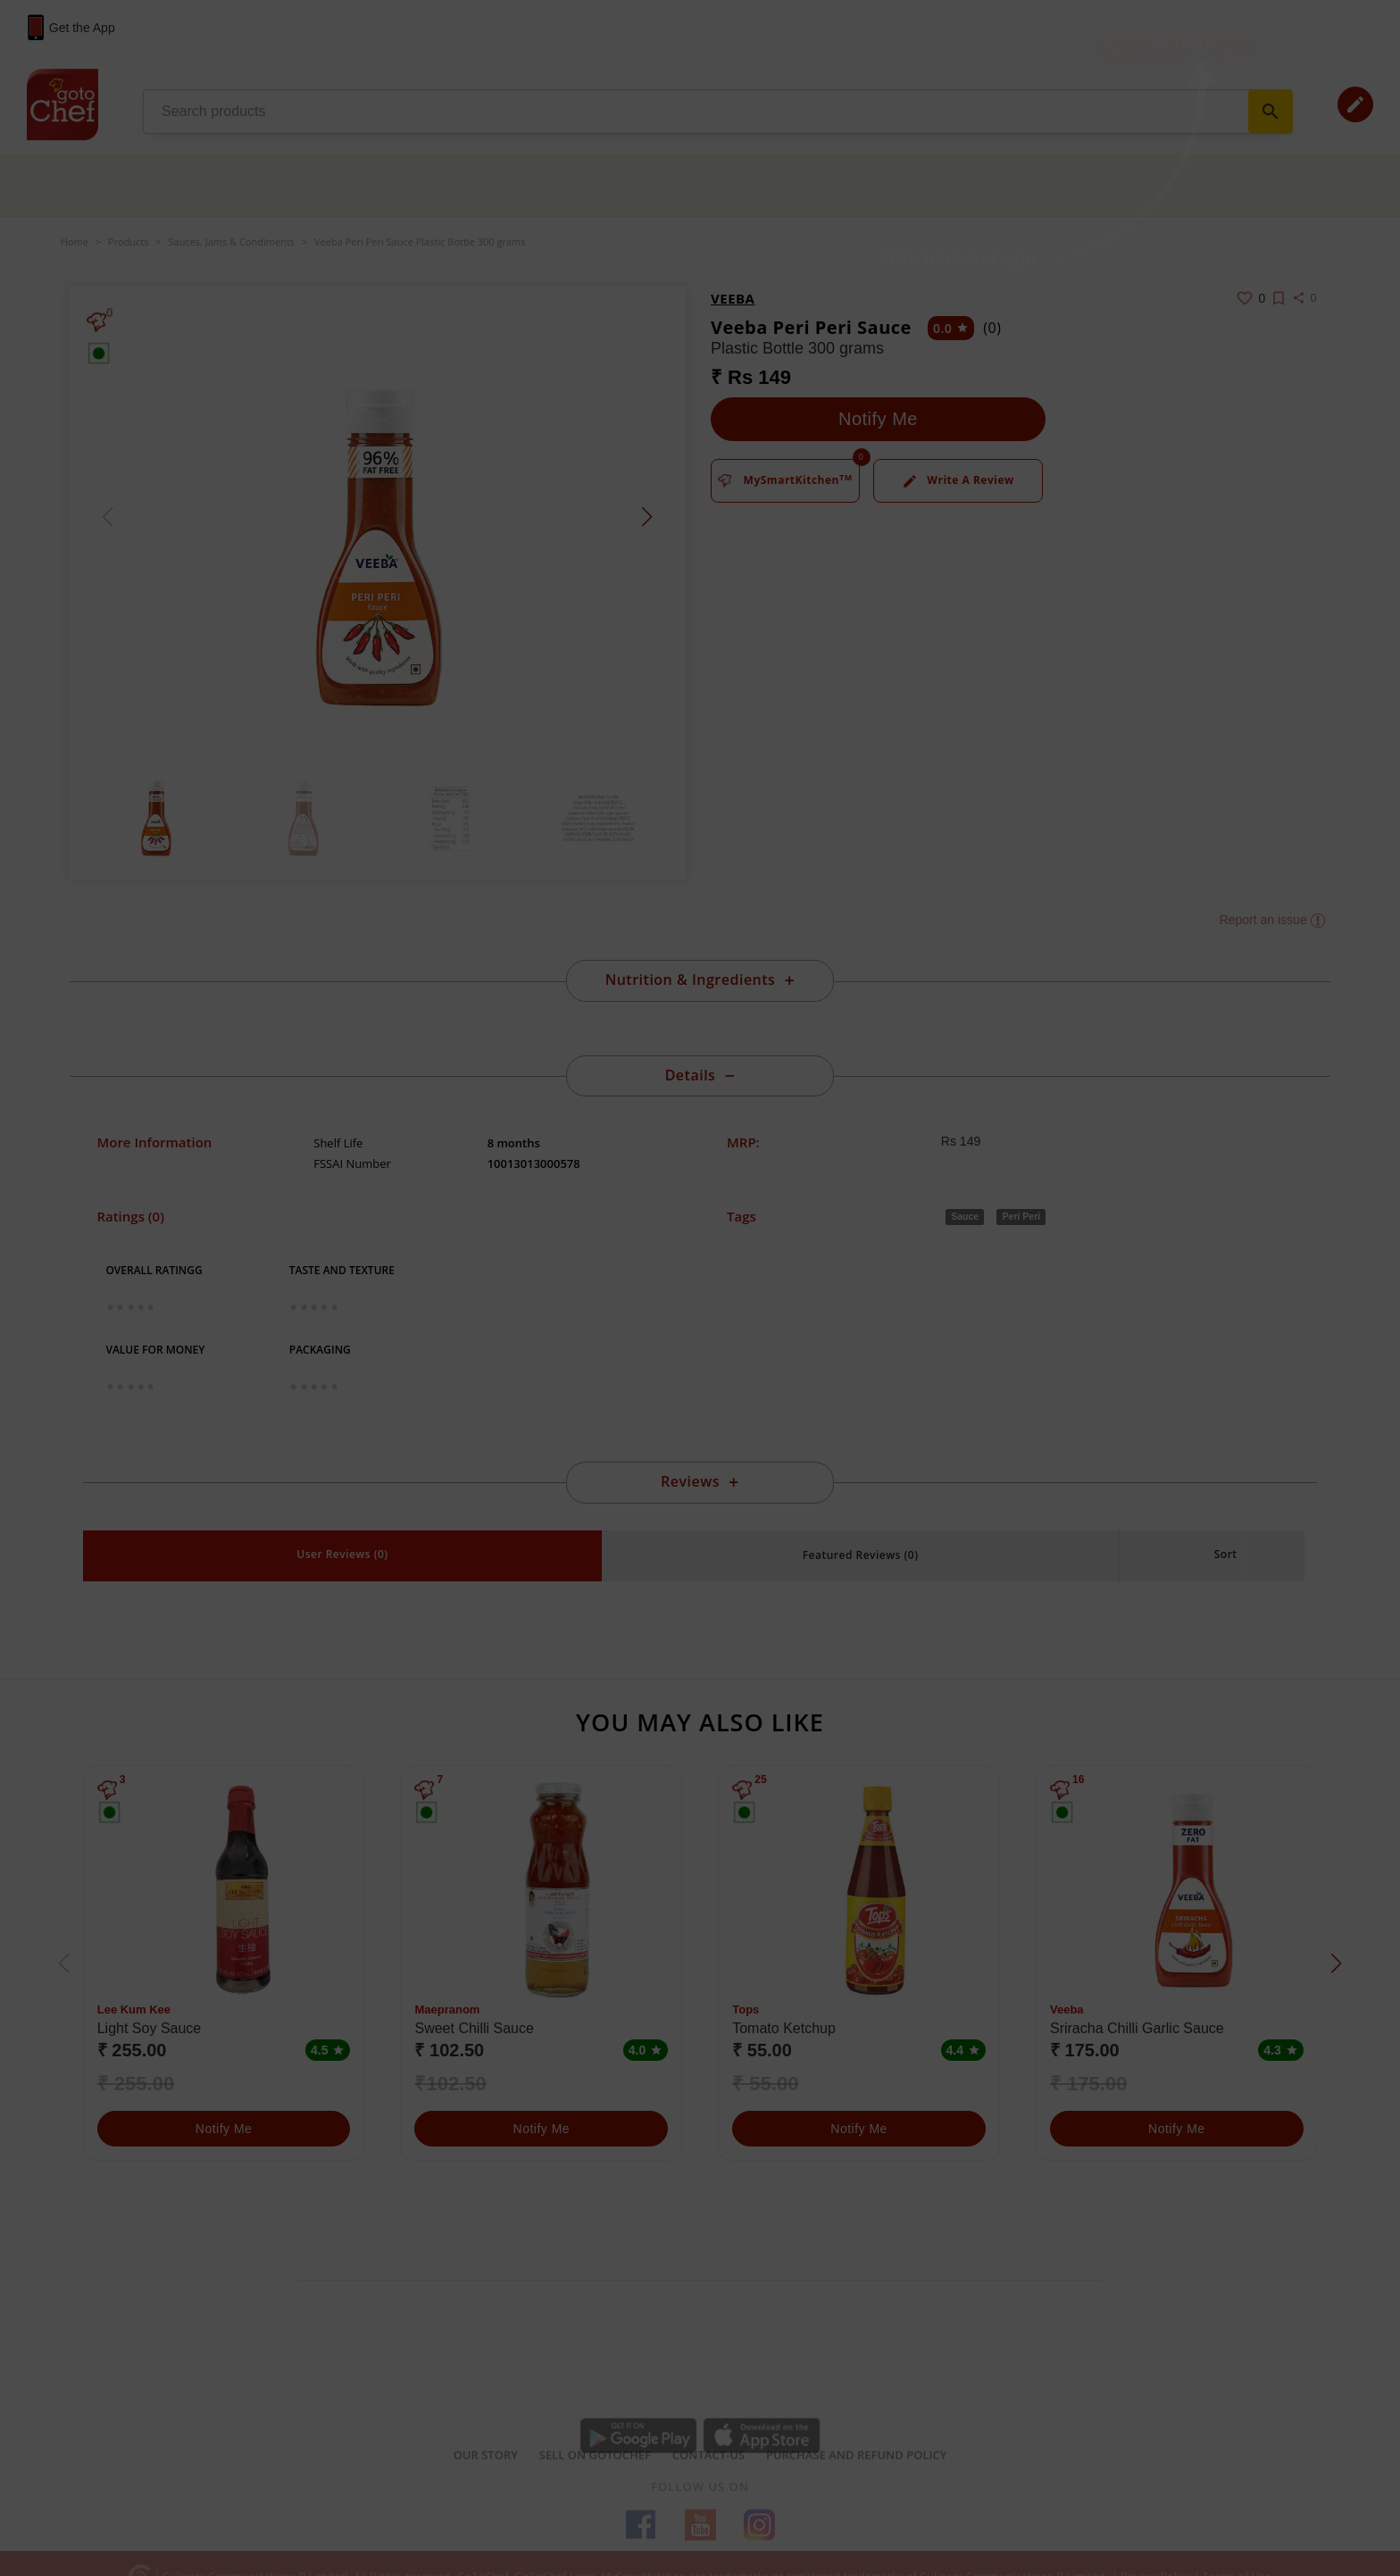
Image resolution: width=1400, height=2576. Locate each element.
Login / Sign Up (1183, 44)
